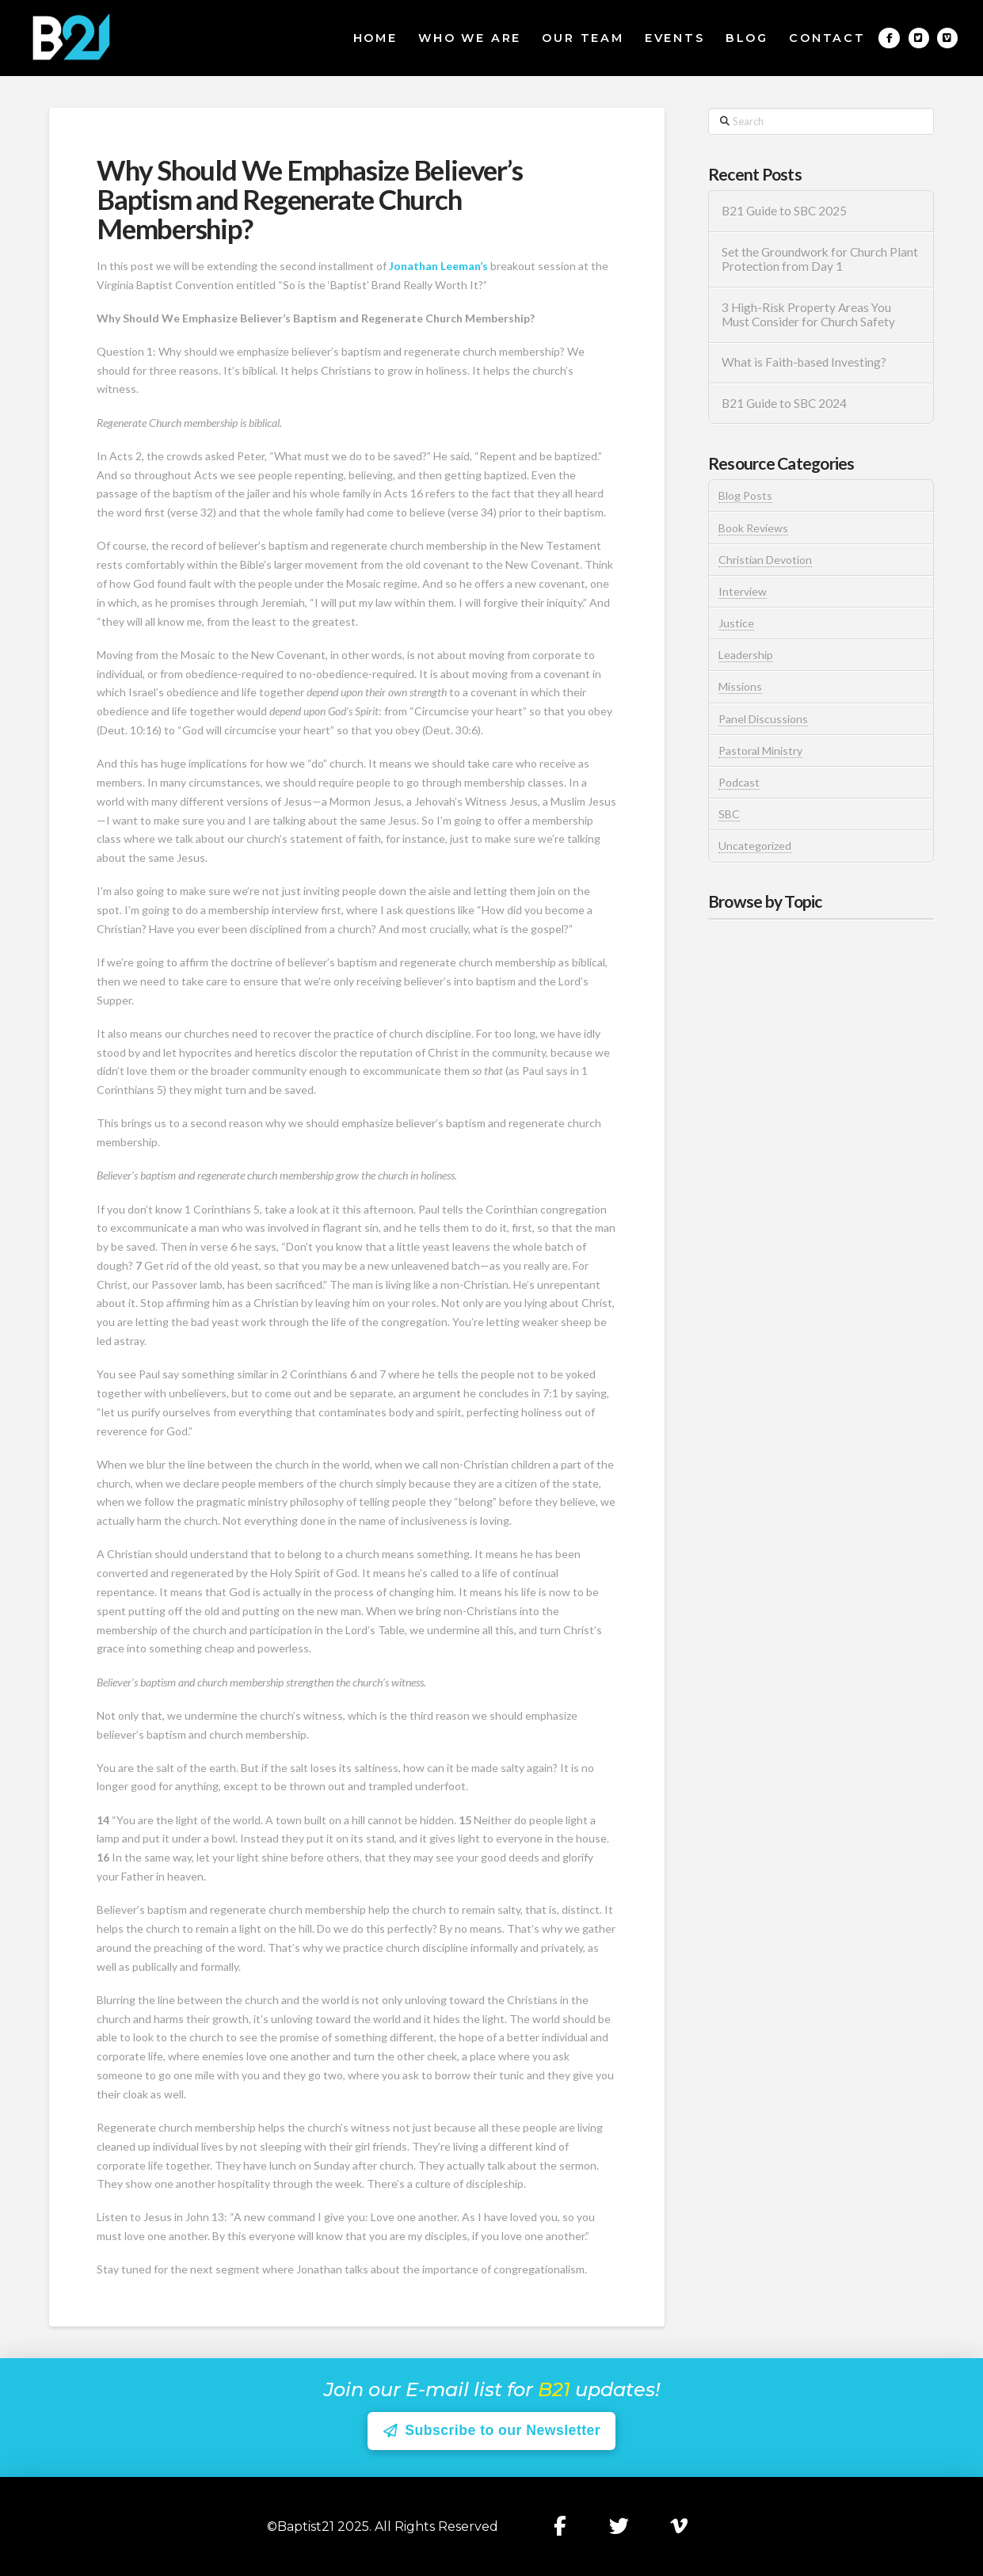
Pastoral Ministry (760, 750)
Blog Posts (745, 495)
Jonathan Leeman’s (438, 265)
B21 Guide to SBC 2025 (784, 211)
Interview (742, 591)
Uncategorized (754, 845)
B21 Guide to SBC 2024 (784, 403)
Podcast (739, 782)
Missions (740, 686)
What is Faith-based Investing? (804, 362)
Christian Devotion (765, 559)
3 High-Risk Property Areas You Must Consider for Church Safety (809, 315)
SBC (729, 814)
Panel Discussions (763, 719)
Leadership (745, 654)
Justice (736, 623)
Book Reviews (753, 528)
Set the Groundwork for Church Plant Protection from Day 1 (820, 259)
